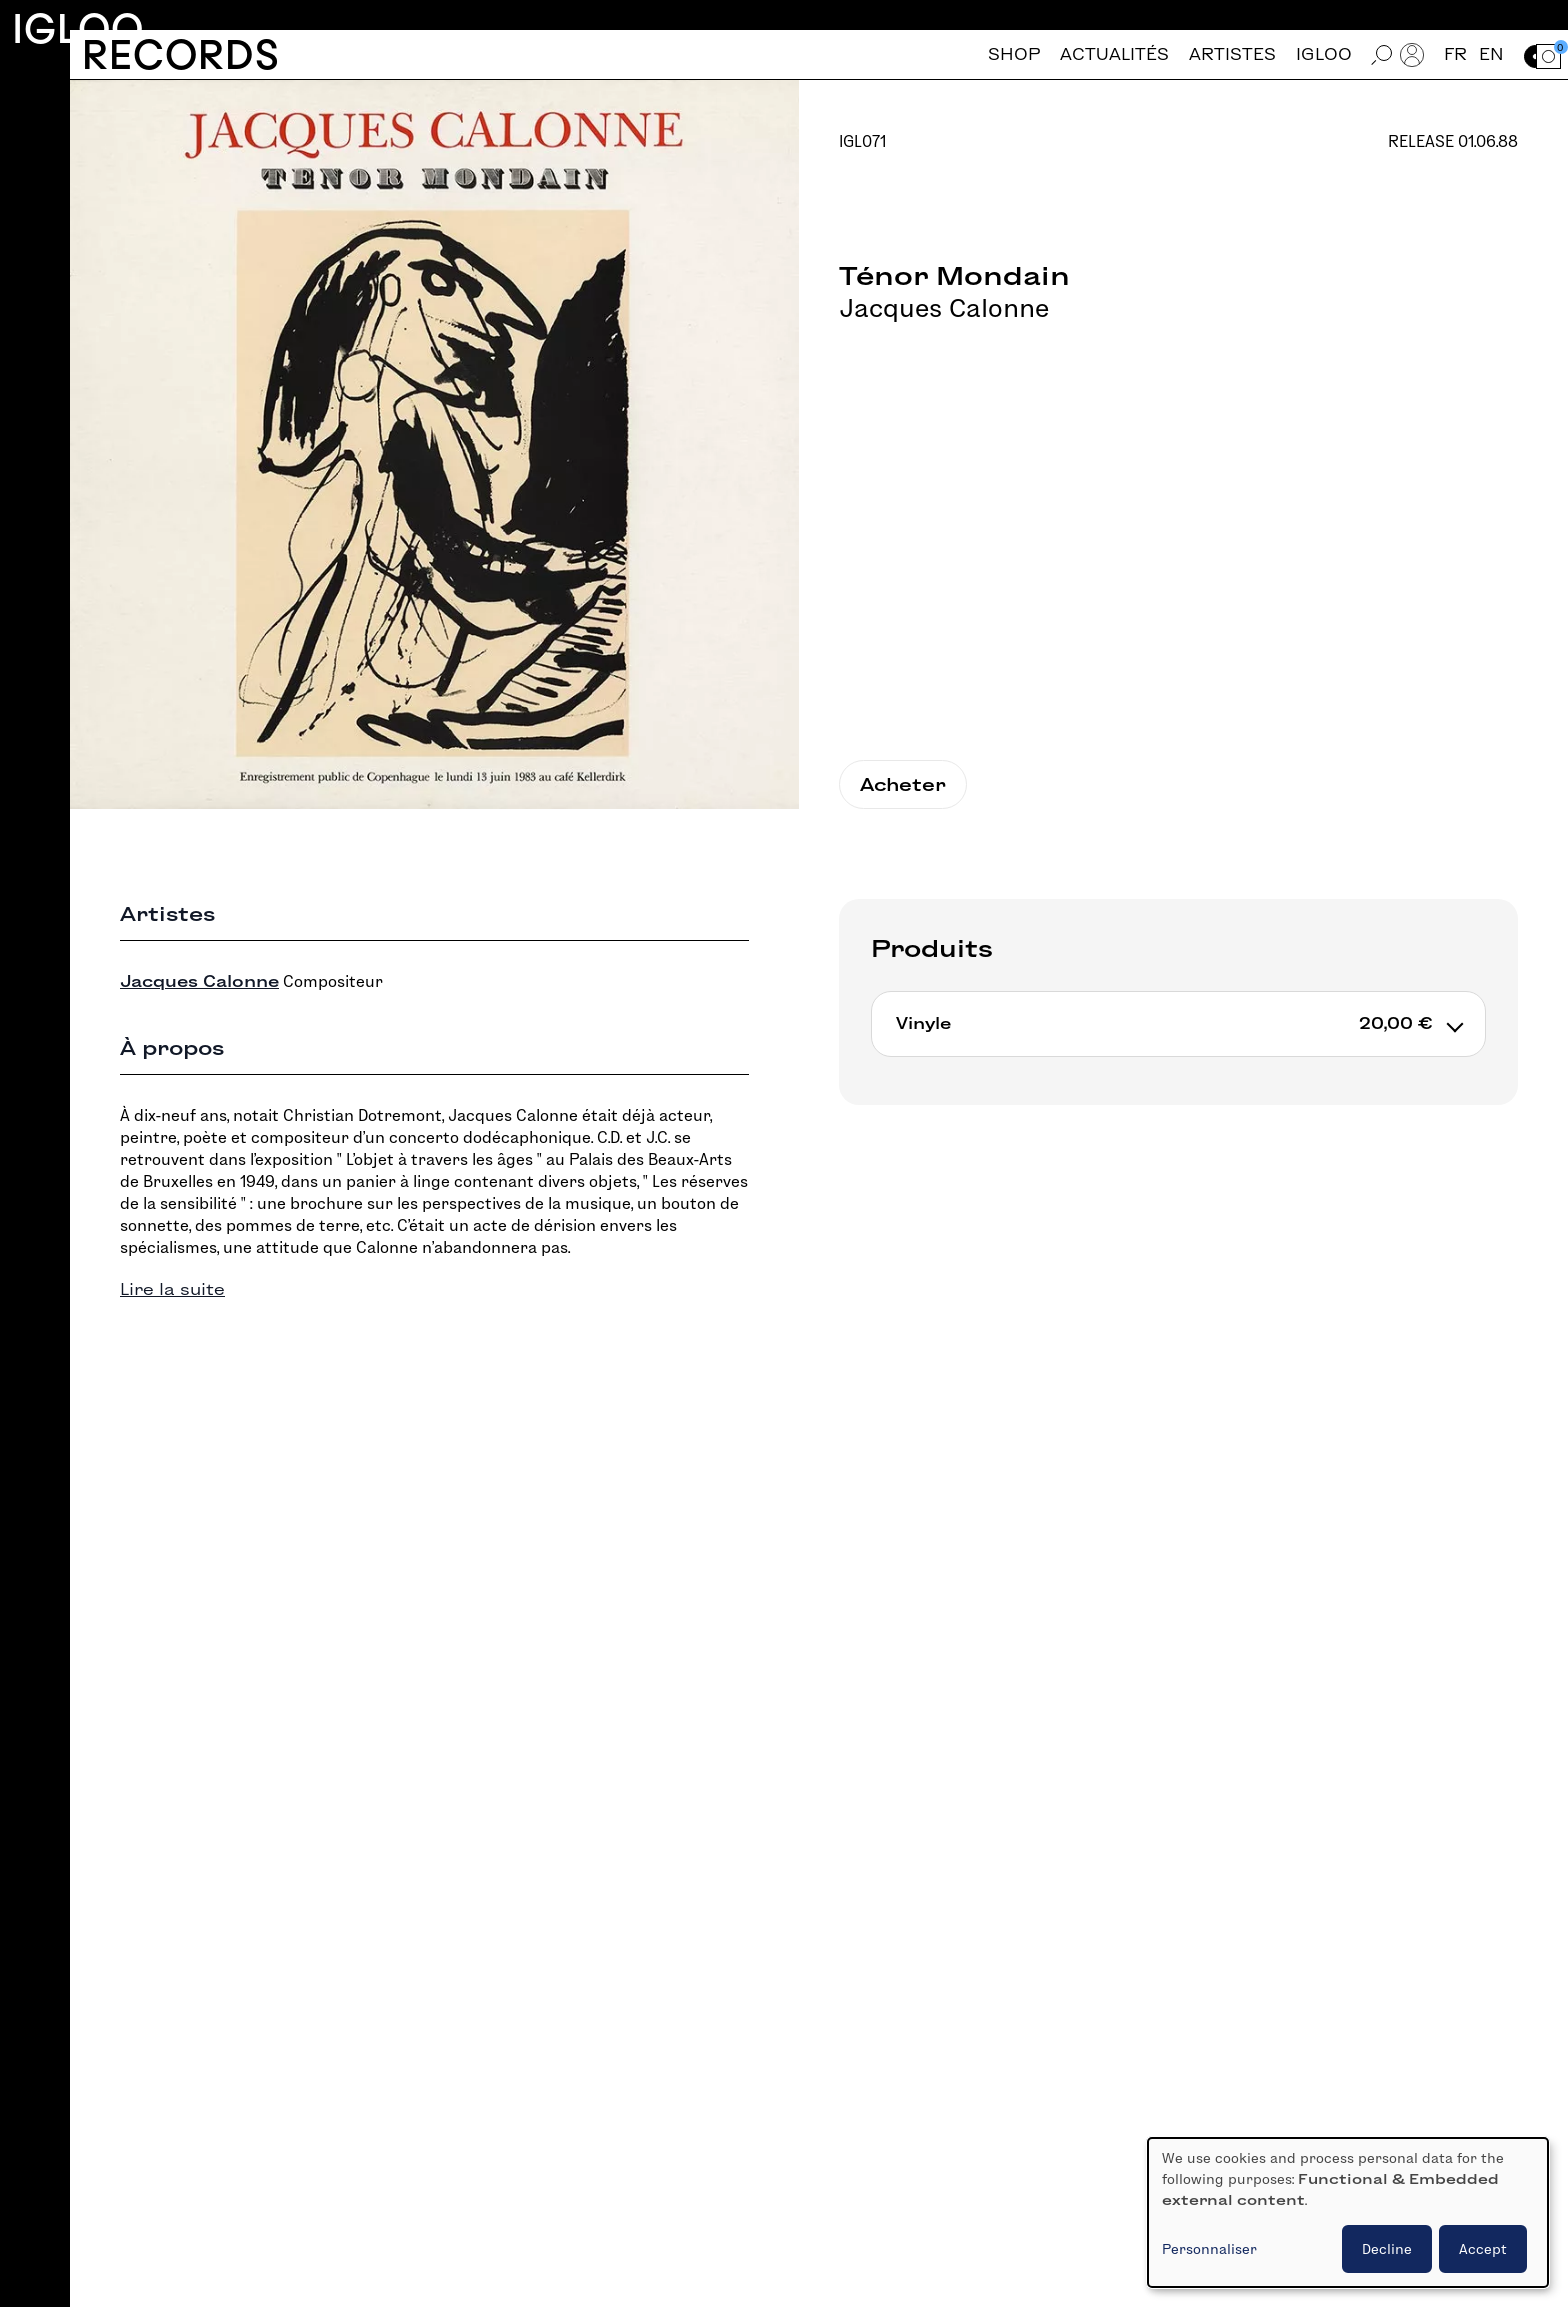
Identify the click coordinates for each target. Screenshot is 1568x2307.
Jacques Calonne (944, 308)
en (1491, 54)
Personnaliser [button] (1209, 2249)
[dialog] (1348, 2212)
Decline (1387, 2249)
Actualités (1114, 54)
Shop (1014, 54)
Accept (1483, 2249)
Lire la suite (172, 1289)
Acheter (903, 784)
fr (1455, 54)
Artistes (1232, 54)
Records (180, 54)
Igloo (78, 28)
